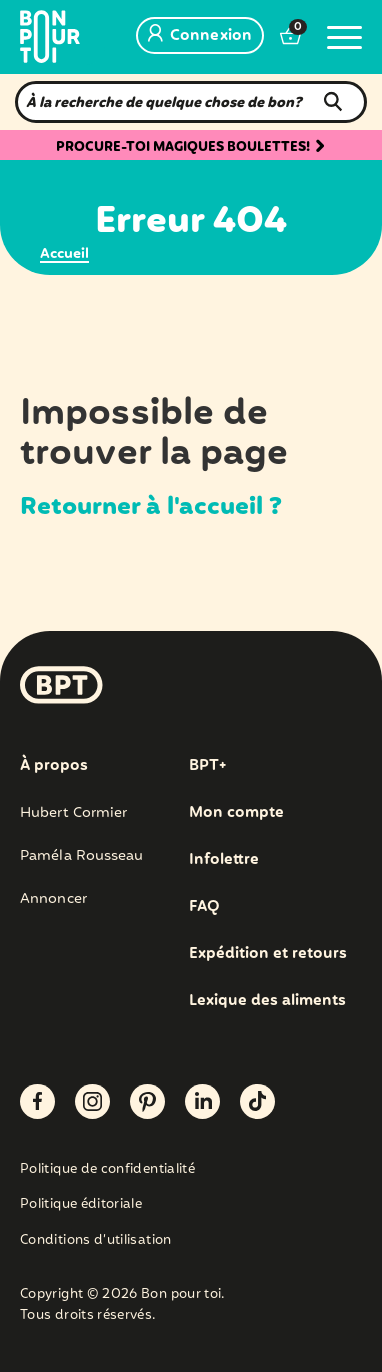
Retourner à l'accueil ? (151, 507)
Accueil (64, 254)
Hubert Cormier (73, 813)
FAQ (204, 907)
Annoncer (53, 899)
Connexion (200, 36)
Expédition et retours (268, 954)
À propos (54, 766)
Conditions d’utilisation (96, 1241)
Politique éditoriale (81, 1205)
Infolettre (224, 860)
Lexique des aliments (267, 1001)
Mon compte (236, 813)
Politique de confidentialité (107, 1170)
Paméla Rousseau (82, 856)
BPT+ (207, 766)
